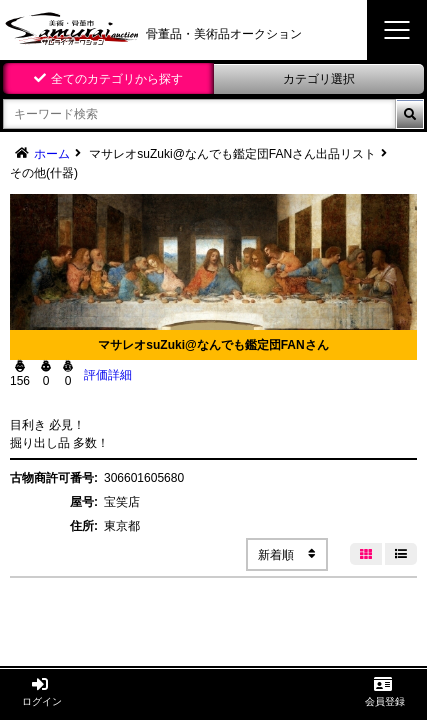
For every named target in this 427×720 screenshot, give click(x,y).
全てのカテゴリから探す (117, 79)
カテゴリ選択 (319, 79)
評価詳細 (108, 375)
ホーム (52, 154)
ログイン (42, 691)
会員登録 (385, 691)
